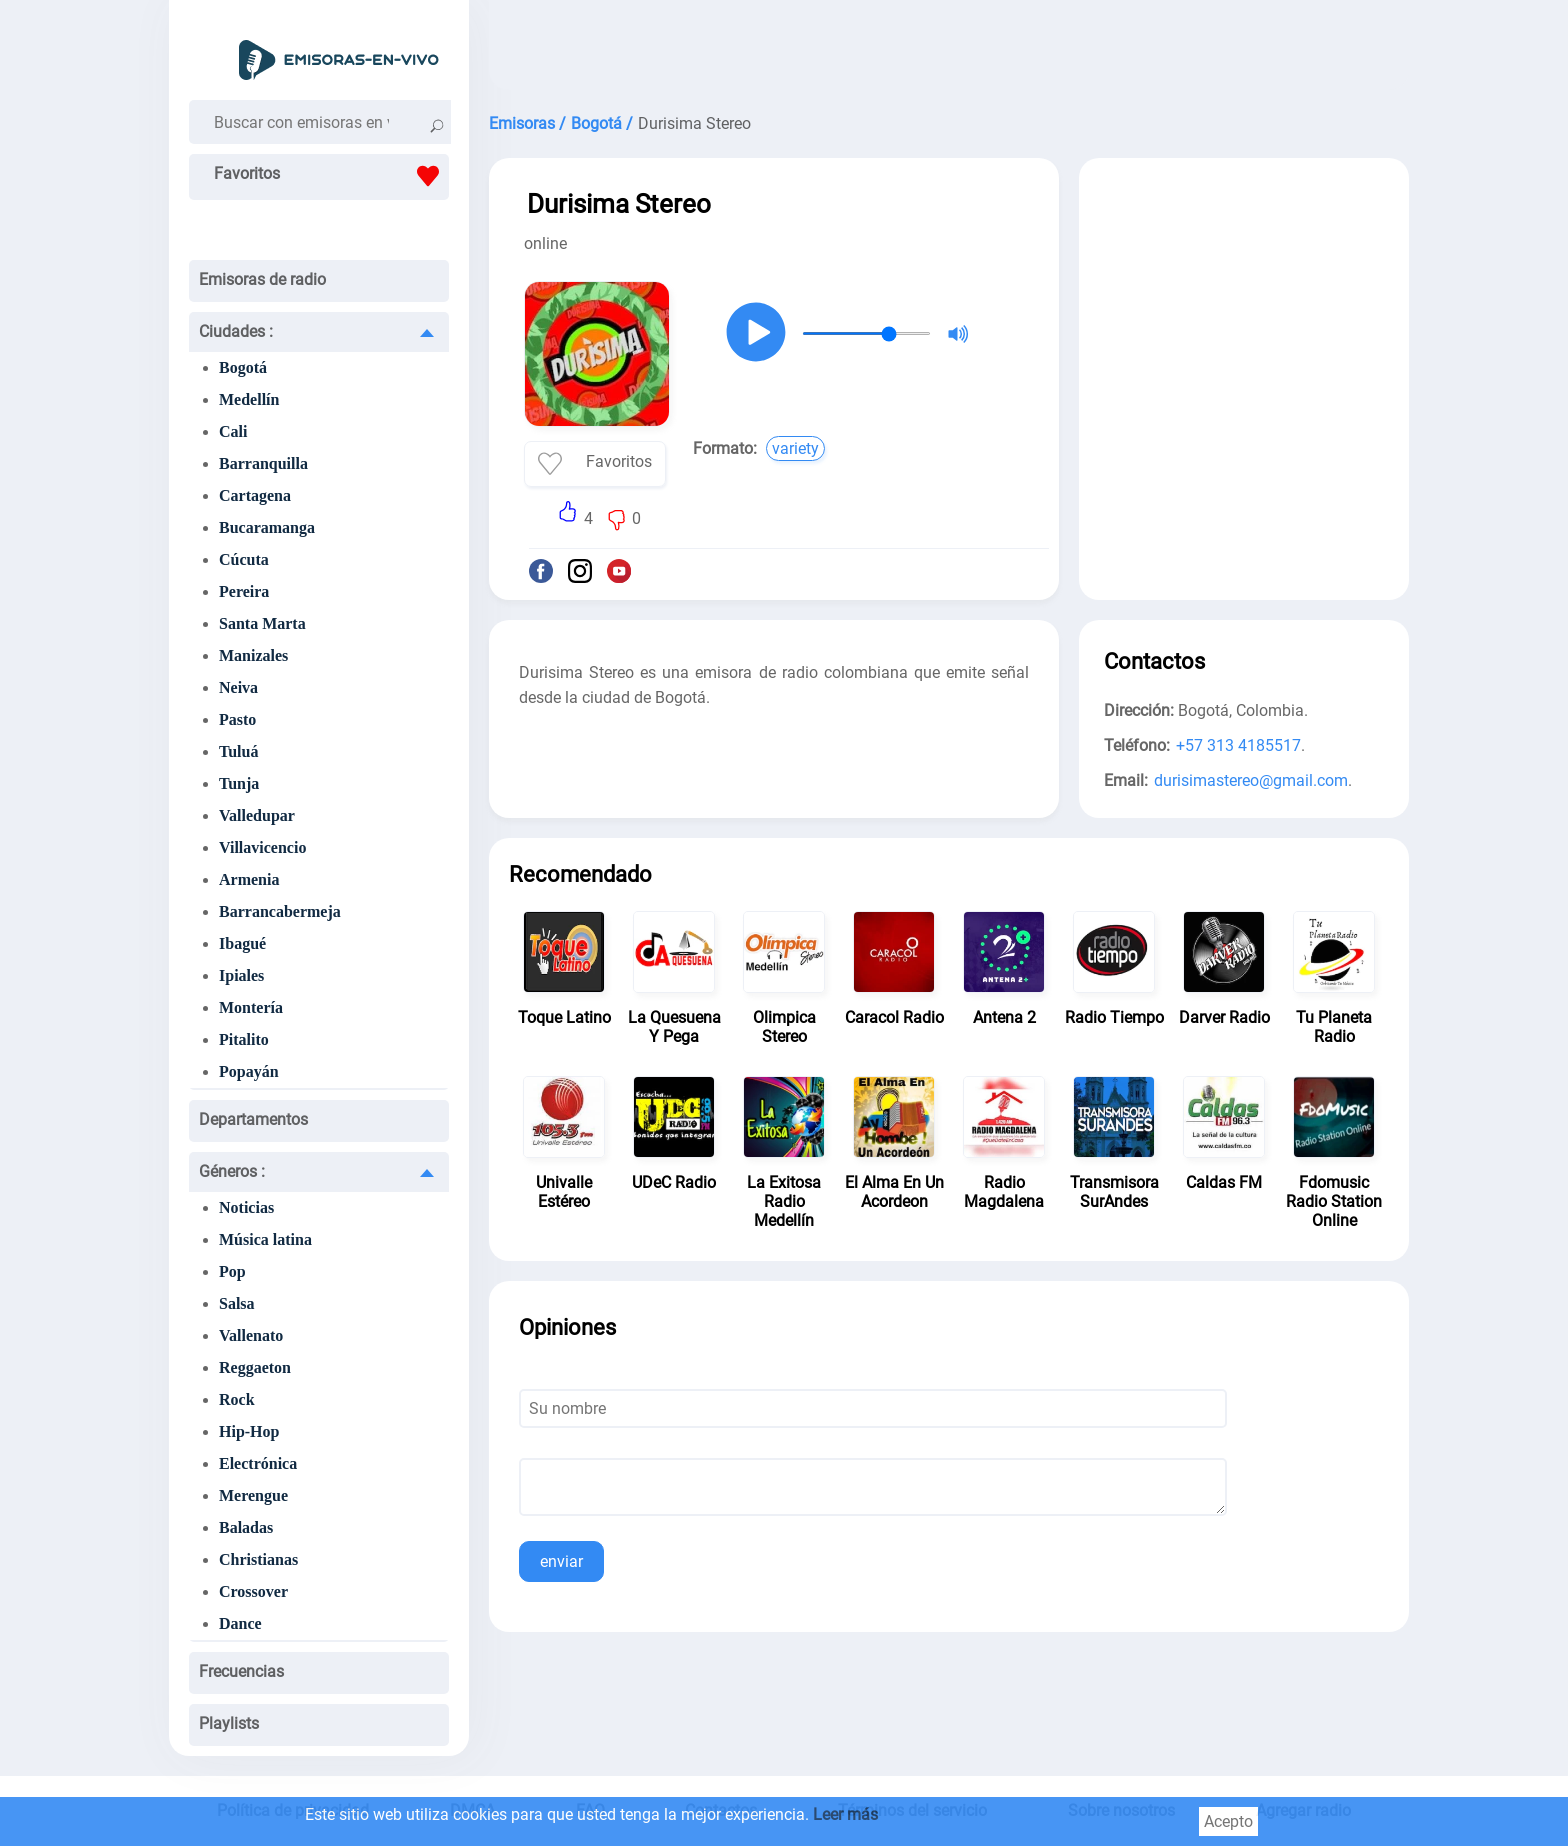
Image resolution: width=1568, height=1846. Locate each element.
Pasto (237, 719)
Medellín (249, 399)
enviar (561, 1561)
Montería (251, 1007)
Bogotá (243, 367)
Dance (240, 1623)
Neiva (238, 687)
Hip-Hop (249, 1431)
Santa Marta (262, 623)
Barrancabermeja (280, 911)
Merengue (253, 1495)
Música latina (265, 1239)
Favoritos (331, 176)
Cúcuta (244, 559)
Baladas (246, 1527)
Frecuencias (241, 1671)
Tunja (239, 783)
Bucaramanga (267, 527)
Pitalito (244, 1039)
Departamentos (253, 1119)
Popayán (249, 1071)
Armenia (249, 879)
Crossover (253, 1591)
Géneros (232, 1171)
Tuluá (238, 751)
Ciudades (236, 331)
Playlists (229, 1723)
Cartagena (255, 495)
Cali (233, 431)
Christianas (258, 1559)
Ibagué (242, 943)
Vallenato (251, 1335)
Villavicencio (262, 847)
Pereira (244, 591)
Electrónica (258, 1463)
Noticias (246, 1207)
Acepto (1228, 1821)
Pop (232, 1271)
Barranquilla (263, 463)
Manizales (253, 655)
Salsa (237, 1303)
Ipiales (241, 975)
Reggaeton (255, 1367)
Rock (237, 1399)
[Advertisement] (949, 50)
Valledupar (257, 815)
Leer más (845, 1814)
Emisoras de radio (262, 279)
